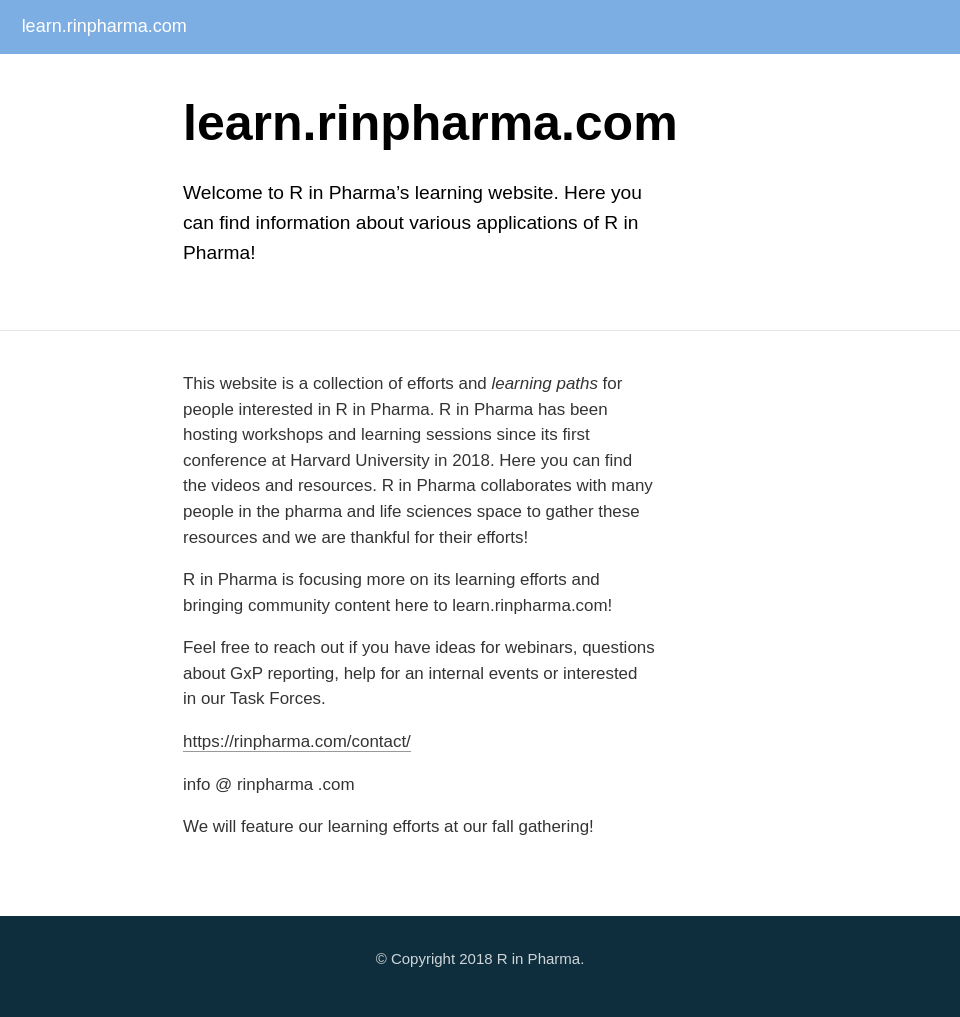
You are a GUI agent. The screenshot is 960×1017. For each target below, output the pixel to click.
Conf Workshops (614, 80)
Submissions (396, 80)
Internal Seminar (173, 80)
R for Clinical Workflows (848, 80)
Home (27, 80)
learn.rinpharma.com (104, 26)
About (85, 80)
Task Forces (496, 80)
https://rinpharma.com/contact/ (297, 741)
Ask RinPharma (290, 80)
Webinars (723, 80)
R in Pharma (538, 958)
